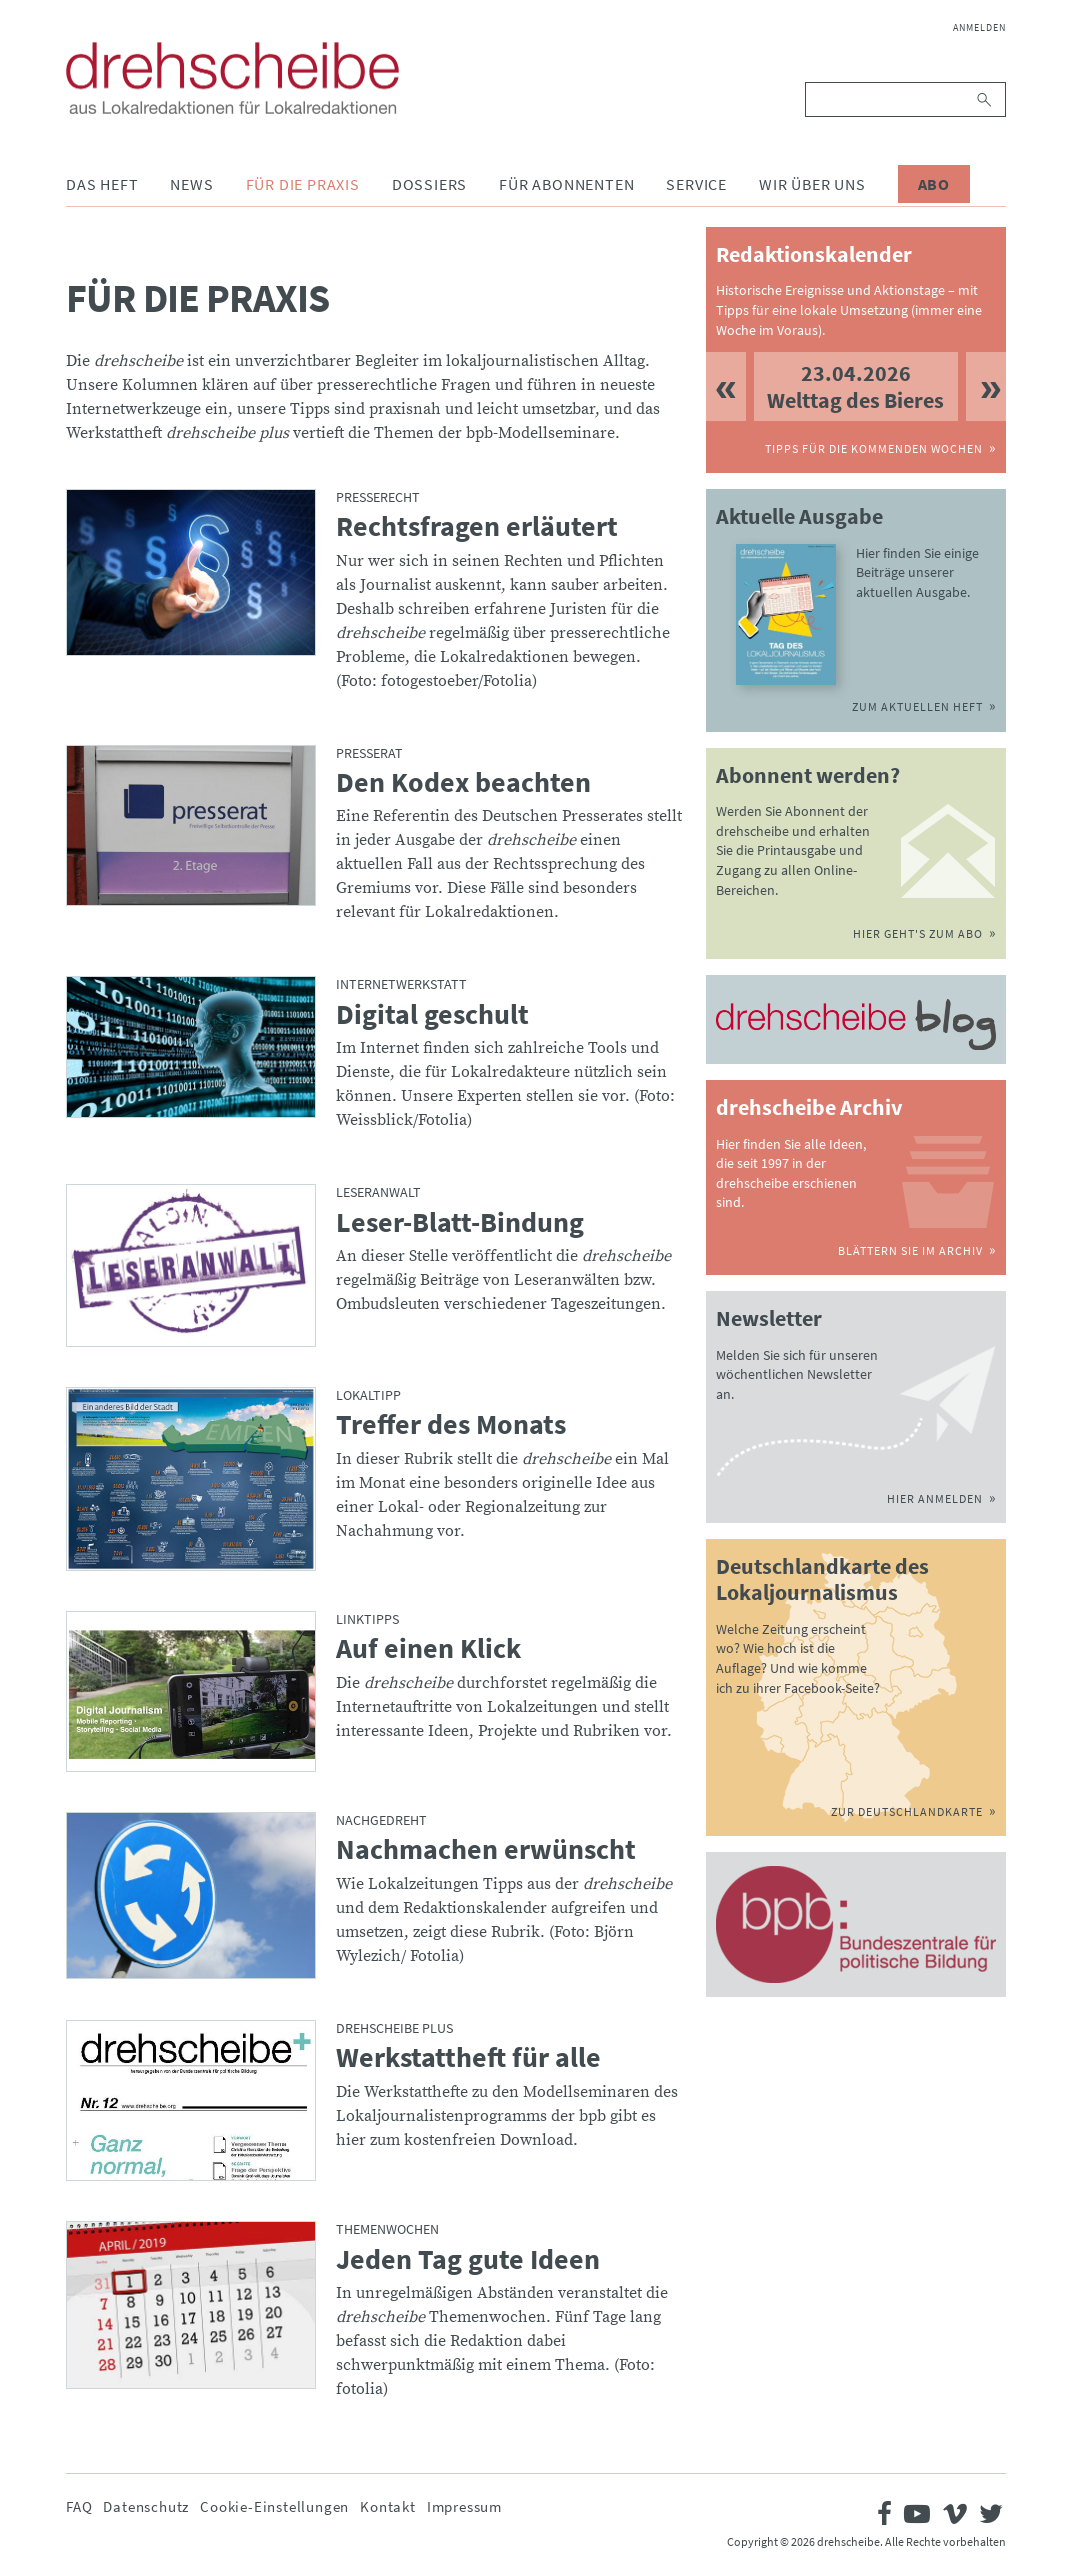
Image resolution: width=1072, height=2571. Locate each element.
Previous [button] (726, 386)
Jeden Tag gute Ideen (468, 2260)
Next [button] (986, 386)
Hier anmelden (935, 1498)
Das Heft (102, 184)
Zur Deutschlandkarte (907, 1811)
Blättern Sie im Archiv (910, 1250)
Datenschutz (146, 2506)
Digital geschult (432, 1015)
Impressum (464, 2506)
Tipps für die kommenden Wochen (874, 448)
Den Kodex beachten (463, 783)
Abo (934, 184)
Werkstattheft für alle (468, 2058)
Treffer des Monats (451, 1425)
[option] (856, 386)
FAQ (79, 2506)
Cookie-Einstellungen (274, 2506)
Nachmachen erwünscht (486, 1850)
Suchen (985, 99)
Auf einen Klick (428, 1649)
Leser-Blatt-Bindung (460, 1223)
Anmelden (979, 27)
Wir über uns (812, 184)
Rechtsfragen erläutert (477, 527)
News (191, 184)
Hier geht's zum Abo (918, 933)
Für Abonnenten (566, 184)
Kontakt (388, 2506)
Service (696, 184)
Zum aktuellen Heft (917, 706)
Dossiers (429, 184)
